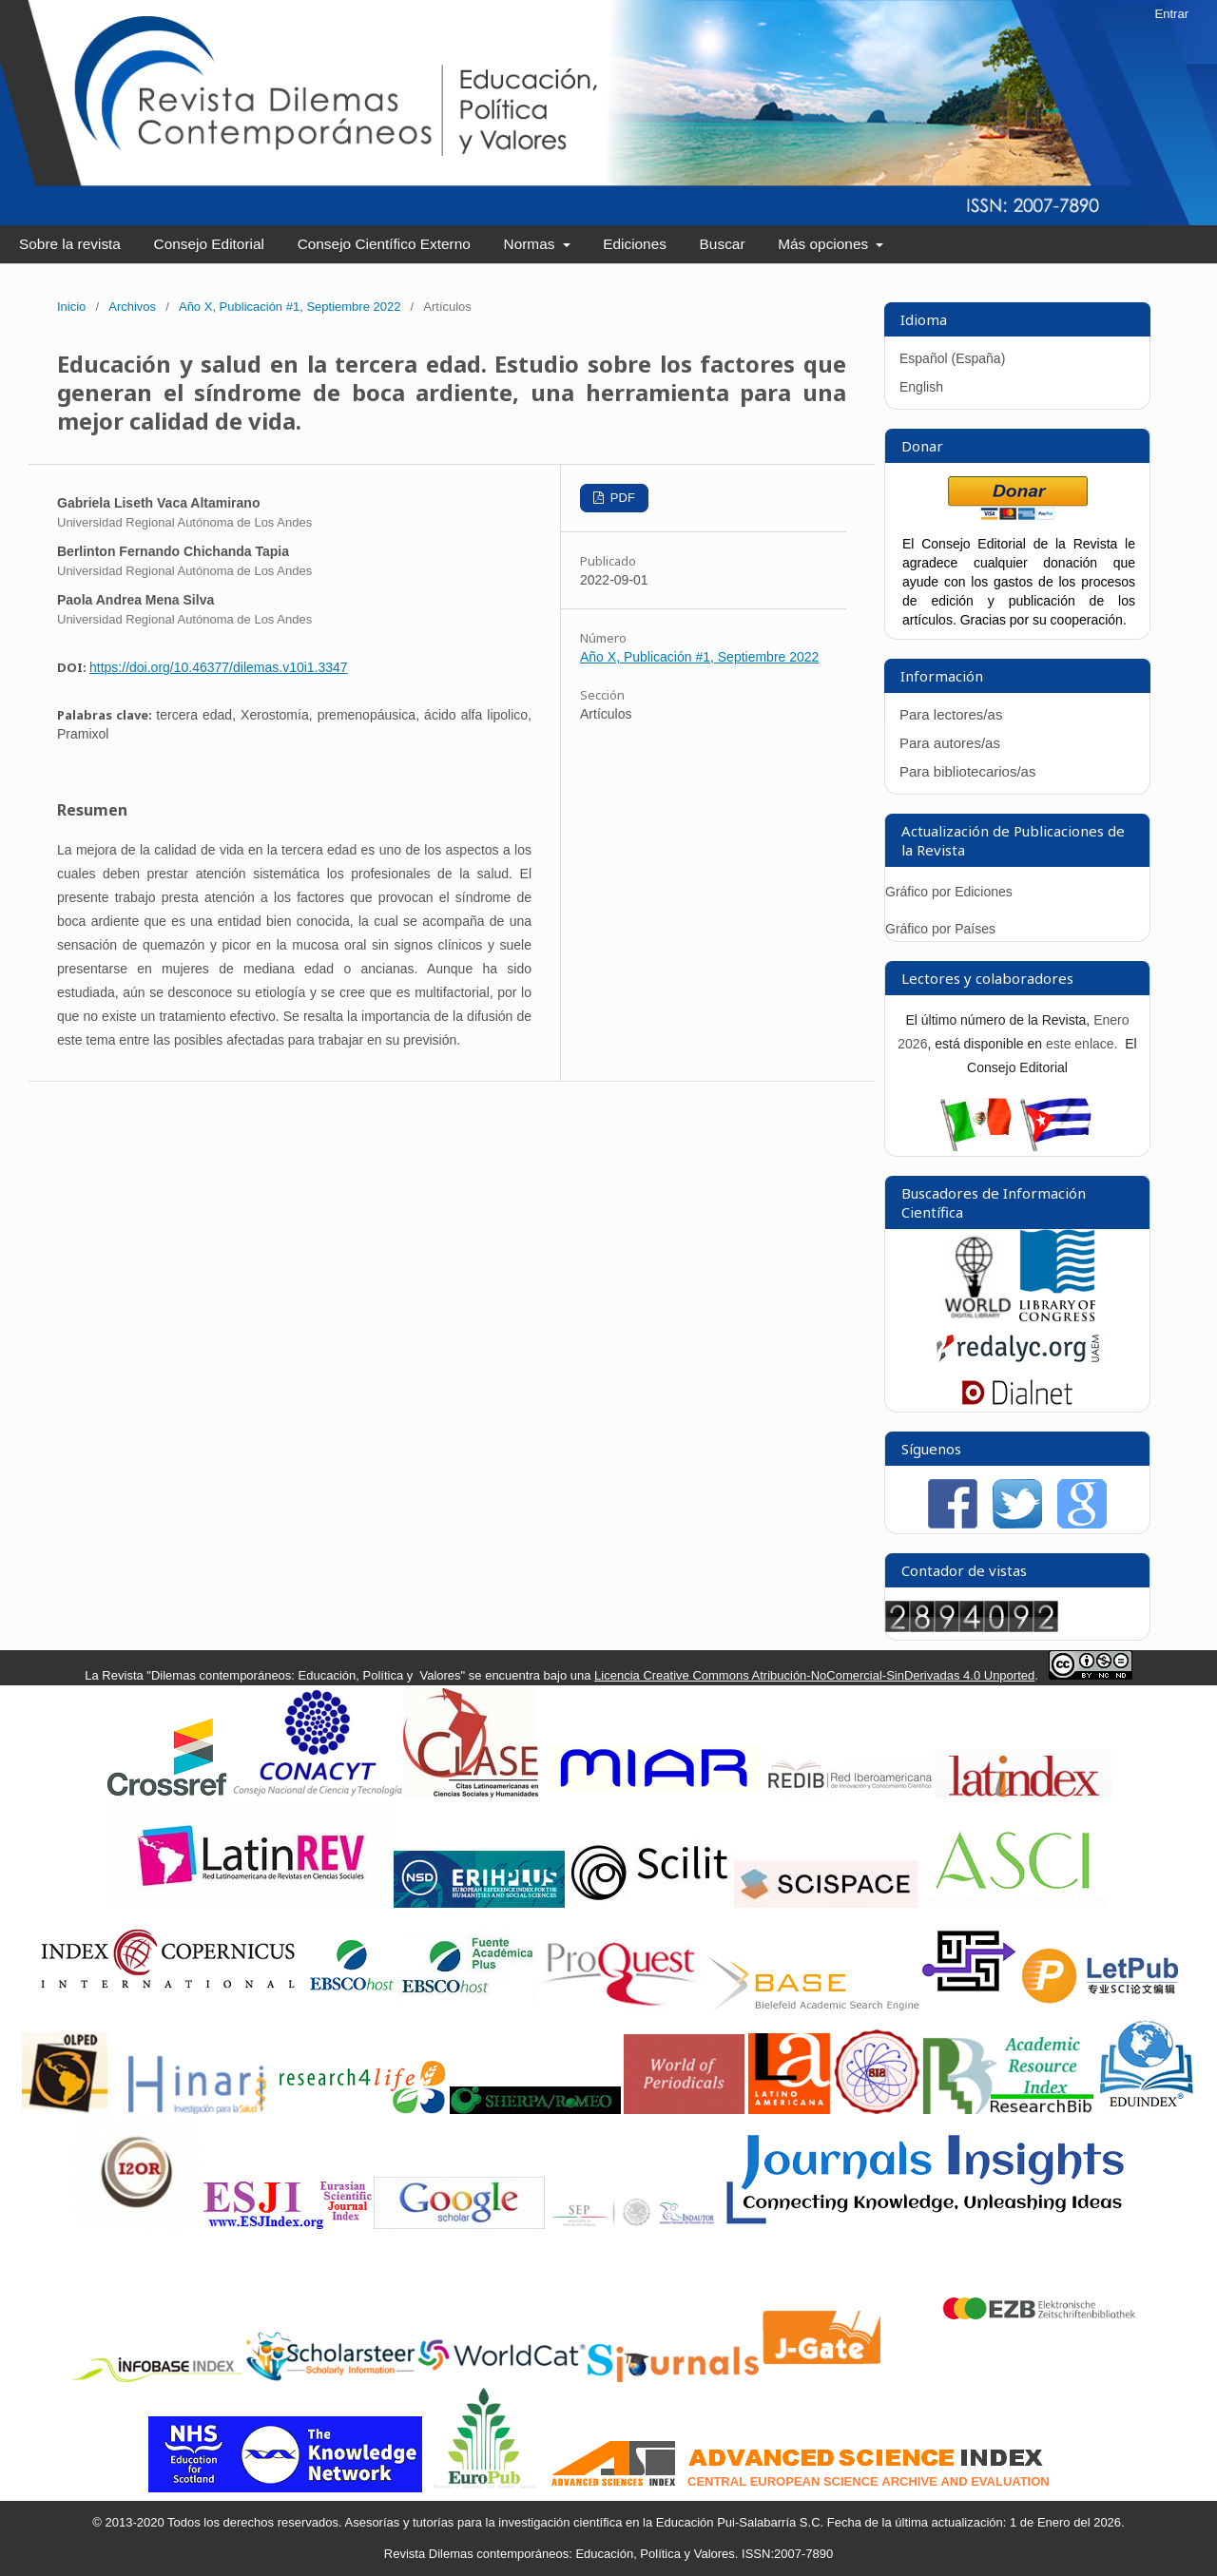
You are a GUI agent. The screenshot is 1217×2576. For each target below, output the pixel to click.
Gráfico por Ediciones (949, 891)
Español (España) (952, 358)
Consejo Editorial (209, 244)
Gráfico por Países (942, 928)
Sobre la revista (70, 244)
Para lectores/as (950, 714)
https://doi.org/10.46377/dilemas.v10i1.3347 (218, 667)
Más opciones (825, 244)
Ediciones (634, 244)
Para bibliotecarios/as (967, 771)
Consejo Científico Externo (384, 244)
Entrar (1171, 14)
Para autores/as (949, 743)
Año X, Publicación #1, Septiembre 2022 (289, 306)
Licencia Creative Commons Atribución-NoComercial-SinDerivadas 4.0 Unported (814, 1675)
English (921, 386)
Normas (531, 244)
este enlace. (1083, 1043)
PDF (621, 497)
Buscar (722, 244)
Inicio (71, 306)
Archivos (132, 306)
